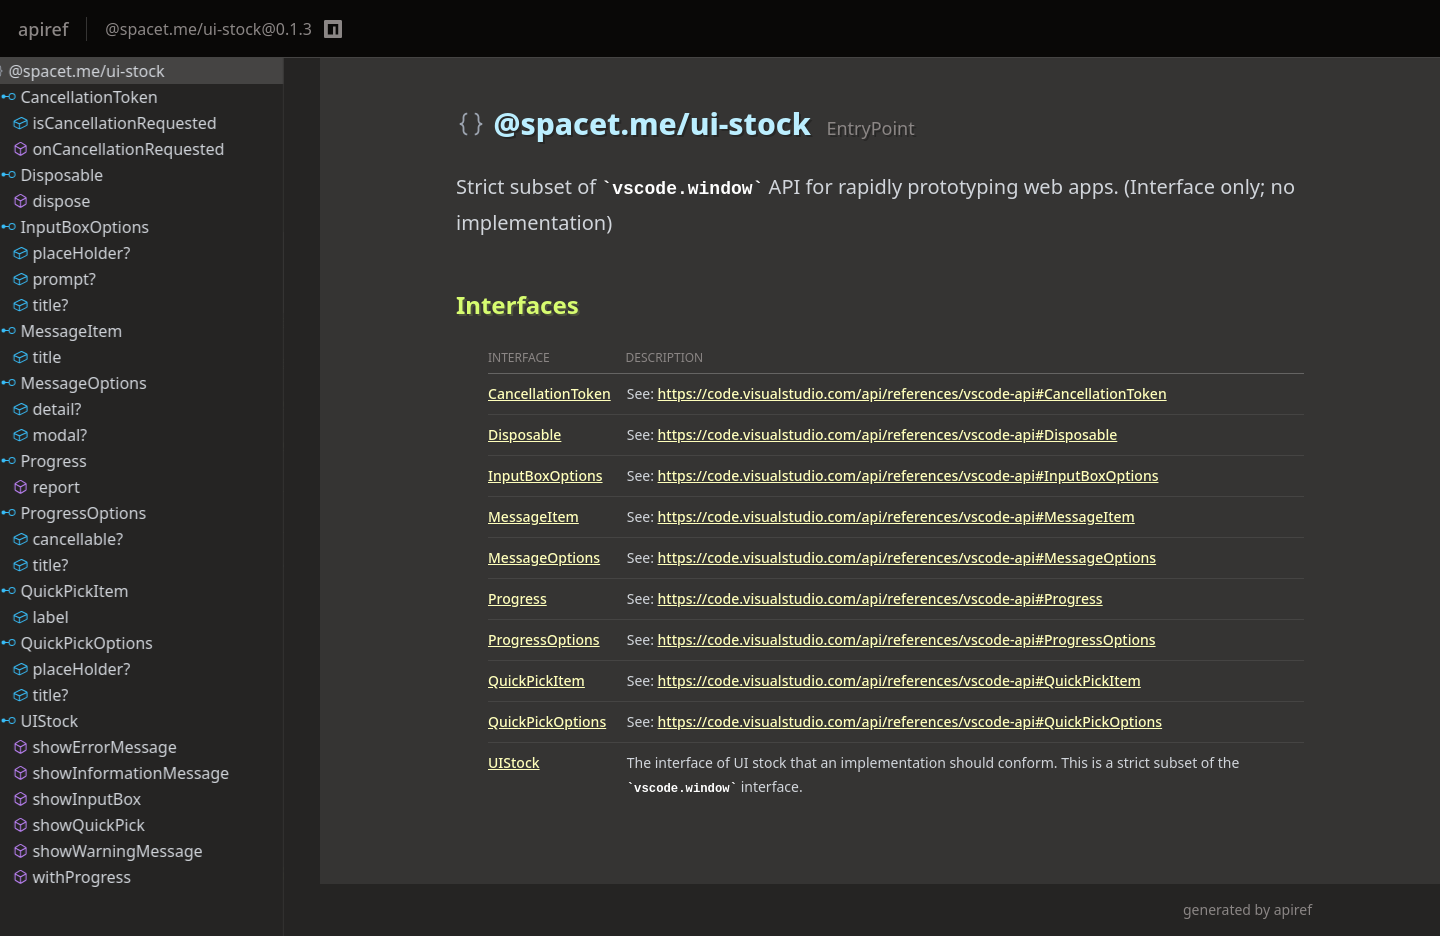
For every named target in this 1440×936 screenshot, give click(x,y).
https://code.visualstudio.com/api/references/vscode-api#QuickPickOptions (910, 721)
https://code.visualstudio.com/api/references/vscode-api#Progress (880, 598)
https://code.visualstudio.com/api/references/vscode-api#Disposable (888, 434)
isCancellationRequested (150, 123)
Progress (517, 598)
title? (76, 305)
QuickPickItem (536, 680)
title (72, 357)
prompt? (89, 279)
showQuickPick (114, 825)
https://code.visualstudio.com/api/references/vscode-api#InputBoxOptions (908, 475)
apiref (43, 29)
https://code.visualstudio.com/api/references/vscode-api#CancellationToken (912, 393)
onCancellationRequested (154, 149)
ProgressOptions (544, 639)
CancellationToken (549, 393)
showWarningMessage (143, 851)
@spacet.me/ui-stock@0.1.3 (208, 29)
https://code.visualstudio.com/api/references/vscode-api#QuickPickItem (899, 680)
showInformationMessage (156, 773)
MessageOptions (544, 557)
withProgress (107, 877)
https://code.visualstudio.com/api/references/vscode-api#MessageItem (896, 516)
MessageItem (533, 516)
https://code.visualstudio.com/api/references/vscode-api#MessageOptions (907, 557)
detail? (82, 409)
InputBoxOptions (545, 475)
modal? (85, 435)
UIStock (514, 762)
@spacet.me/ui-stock (102, 71)
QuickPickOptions (547, 721)
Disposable (524, 434)
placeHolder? (107, 253)
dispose (87, 201)
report (81, 487)
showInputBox (112, 799)
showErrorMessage (130, 747)
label (76, 617)
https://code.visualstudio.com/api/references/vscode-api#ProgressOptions (907, 639)
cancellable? (103, 539)
